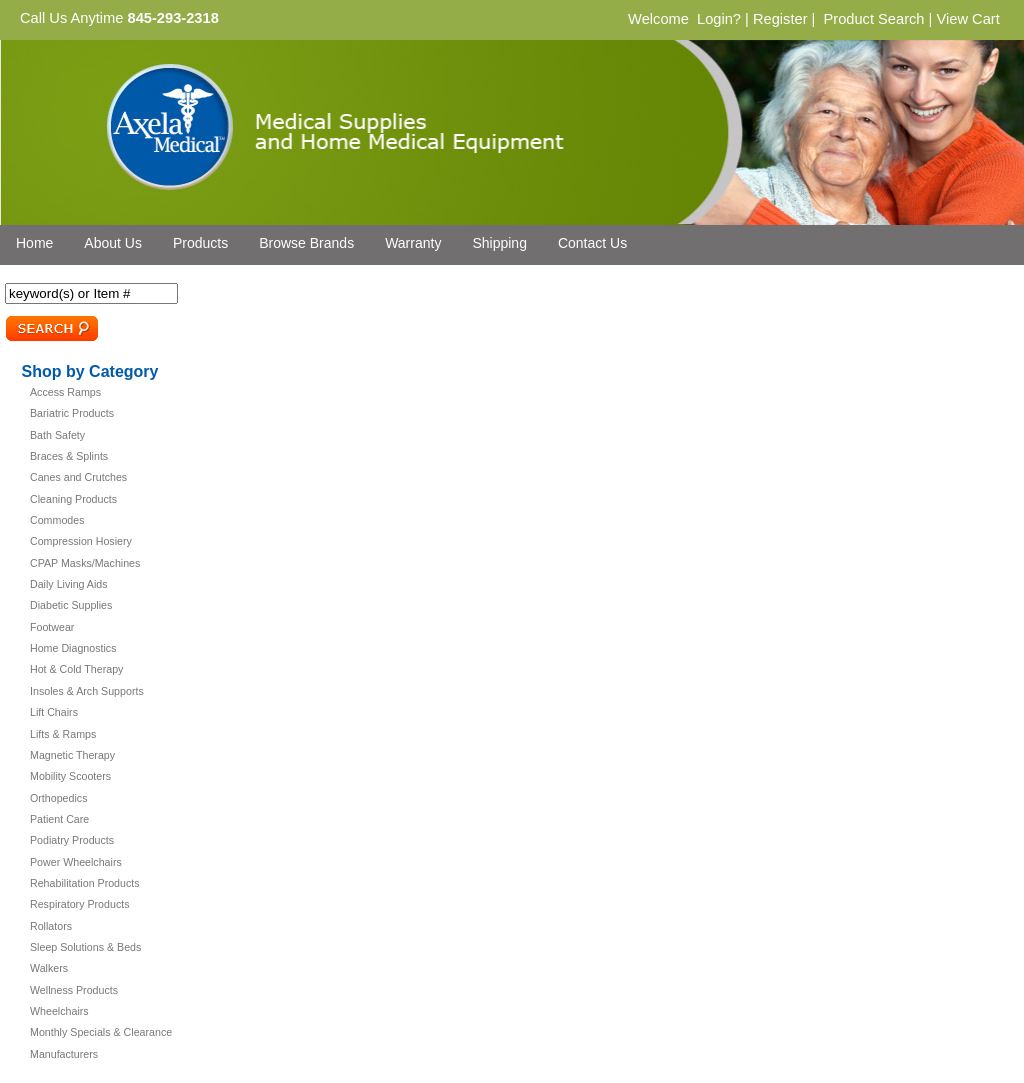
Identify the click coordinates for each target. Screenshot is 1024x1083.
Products (200, 243)
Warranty (413, 243)
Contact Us (592, 243)
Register (780, 19)
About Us (113, 243)
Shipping (499, 243)
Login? (719, 19)
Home (34, 243)
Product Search (873, 19)
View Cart (967, 19)
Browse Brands (306, 243)
